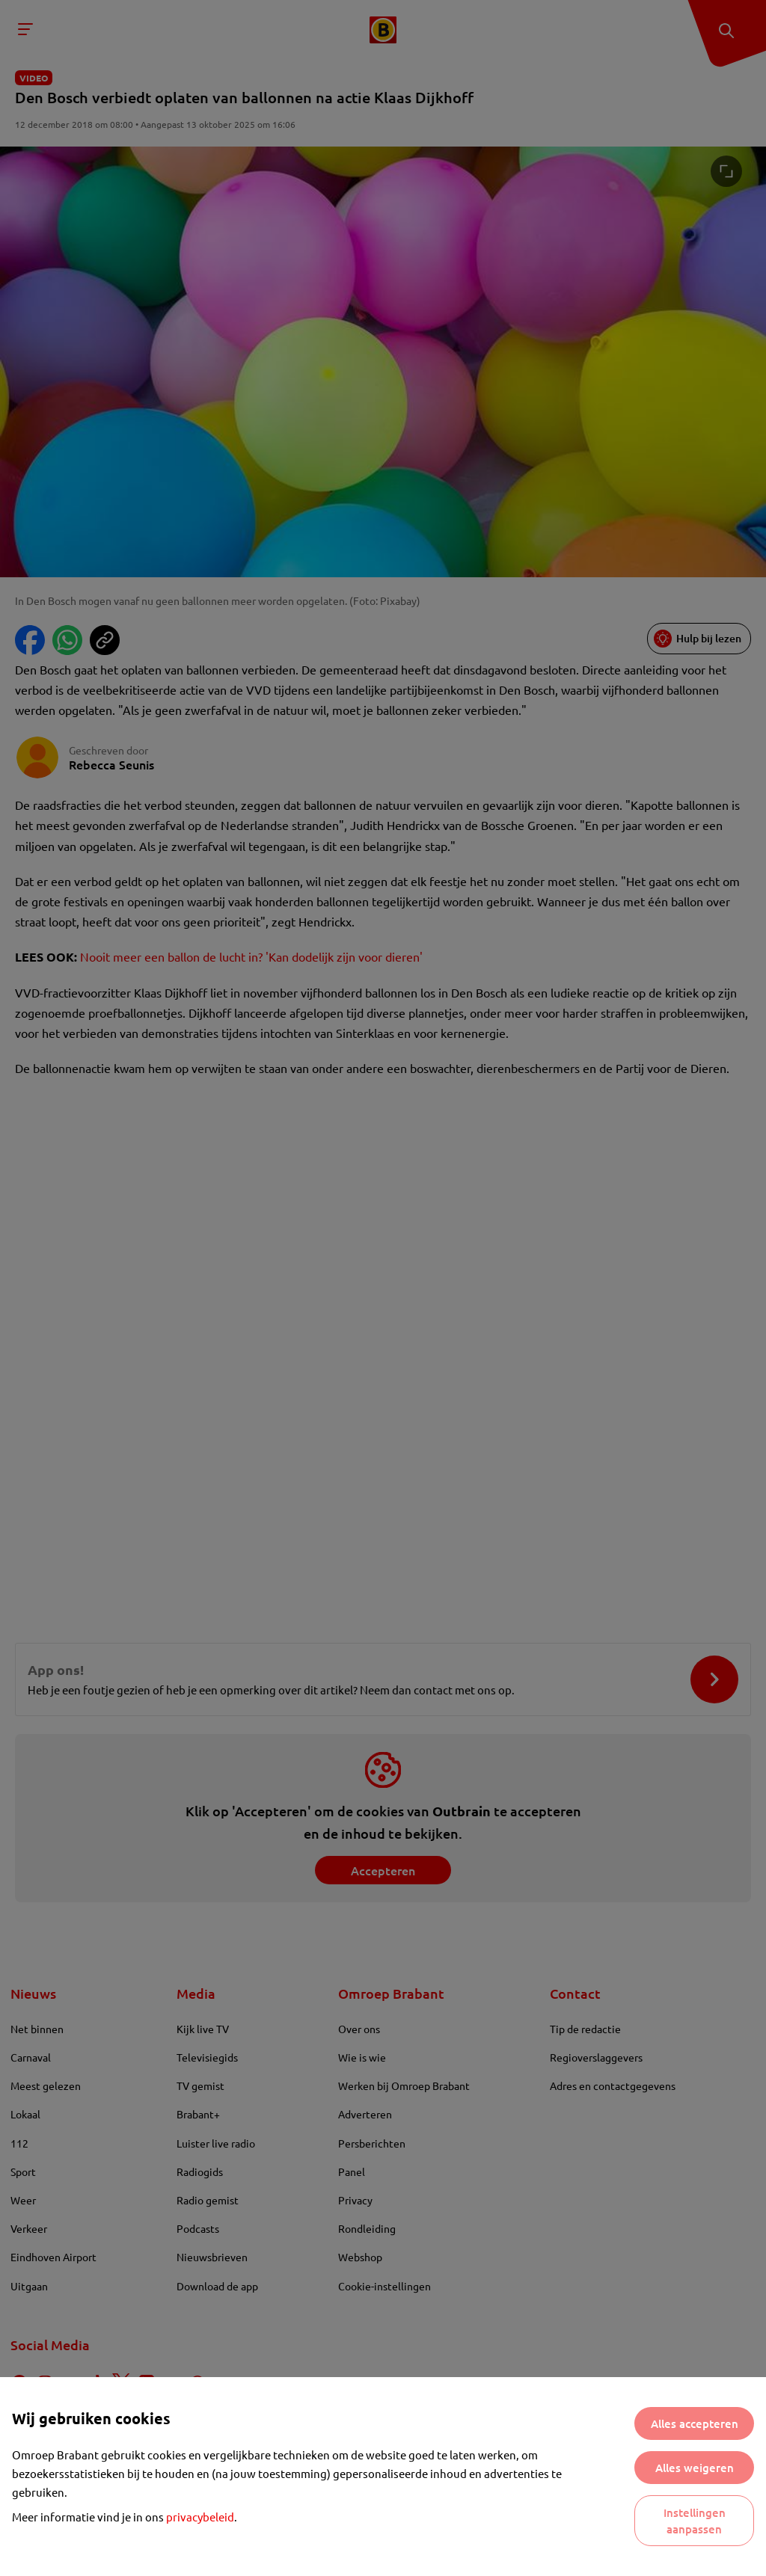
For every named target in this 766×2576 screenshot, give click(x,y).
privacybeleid (200, 2516)
